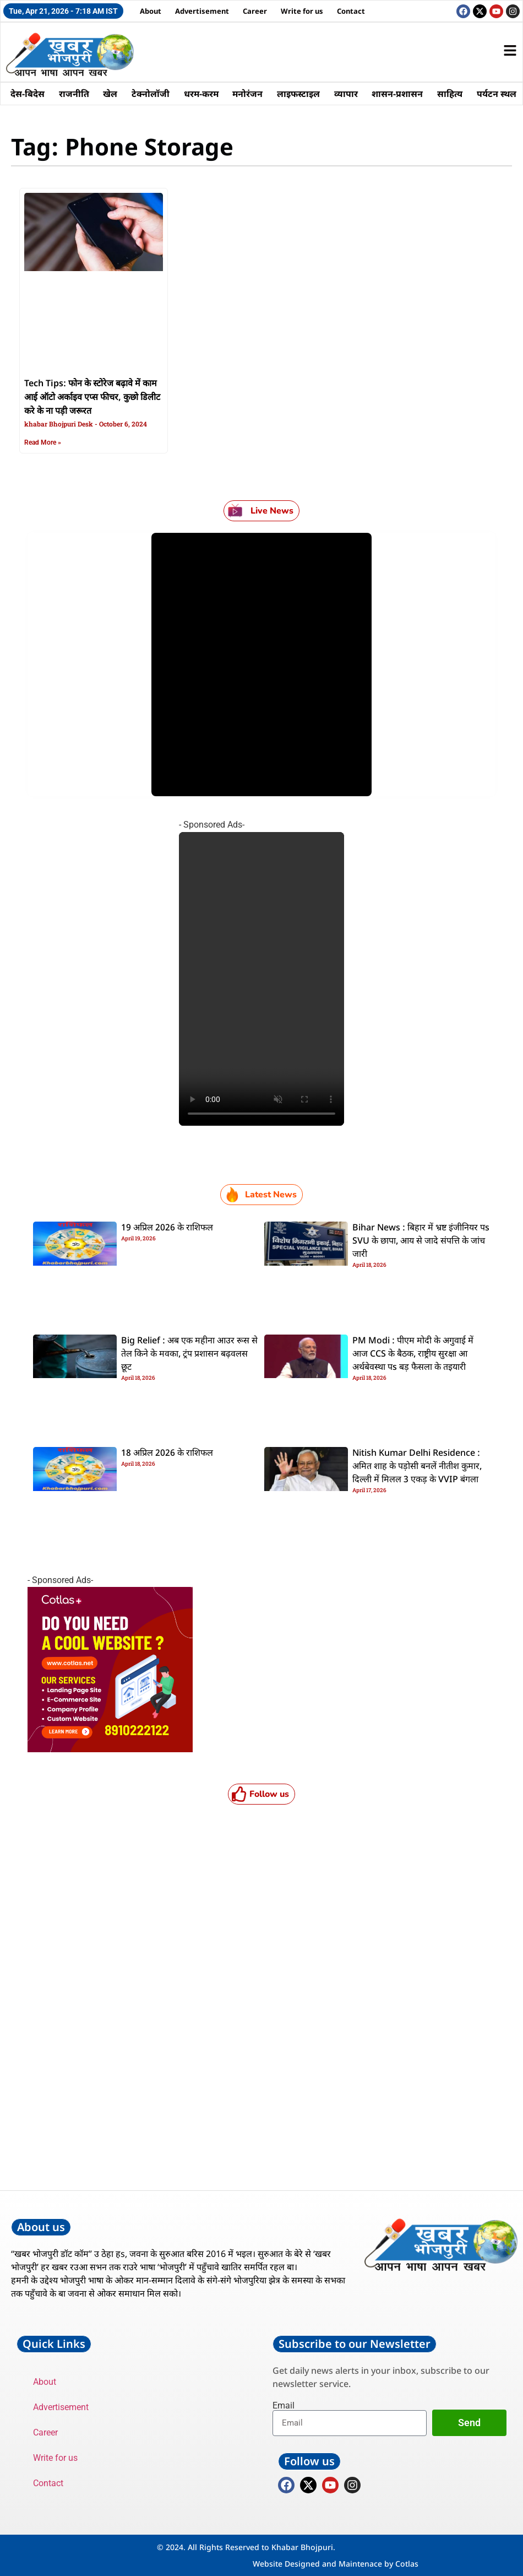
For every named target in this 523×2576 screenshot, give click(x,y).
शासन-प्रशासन (398, 93)
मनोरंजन (248, 93)
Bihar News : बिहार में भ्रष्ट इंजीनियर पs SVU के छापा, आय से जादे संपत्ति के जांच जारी (420, 1241)
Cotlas (406, 2563)
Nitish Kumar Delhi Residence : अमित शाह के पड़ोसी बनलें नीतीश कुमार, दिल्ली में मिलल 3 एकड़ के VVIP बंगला (417, 1467)
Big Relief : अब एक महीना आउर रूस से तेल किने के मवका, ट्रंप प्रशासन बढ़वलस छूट (189, 1354)
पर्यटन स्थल (498, 93)
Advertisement (202, 11)
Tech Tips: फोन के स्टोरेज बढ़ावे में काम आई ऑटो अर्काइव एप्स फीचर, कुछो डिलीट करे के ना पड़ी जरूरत (92, 398)
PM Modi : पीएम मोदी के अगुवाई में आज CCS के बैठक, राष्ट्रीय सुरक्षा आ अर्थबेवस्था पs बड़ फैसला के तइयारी (412, 1354)
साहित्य (451, 93)
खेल (110, 93)
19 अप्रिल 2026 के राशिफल (167, 1228)
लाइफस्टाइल (299, 93)
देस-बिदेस (27, 93)
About (150, 11)
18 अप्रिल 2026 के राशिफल (167, 1454)
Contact (351, 11)
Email (284, 2405)
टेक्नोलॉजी (151, 93)
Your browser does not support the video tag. (261, 979)
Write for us (302, 11)
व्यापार (347, 93)
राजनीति (74, 93)
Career (255, 11)
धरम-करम (201, 93)
